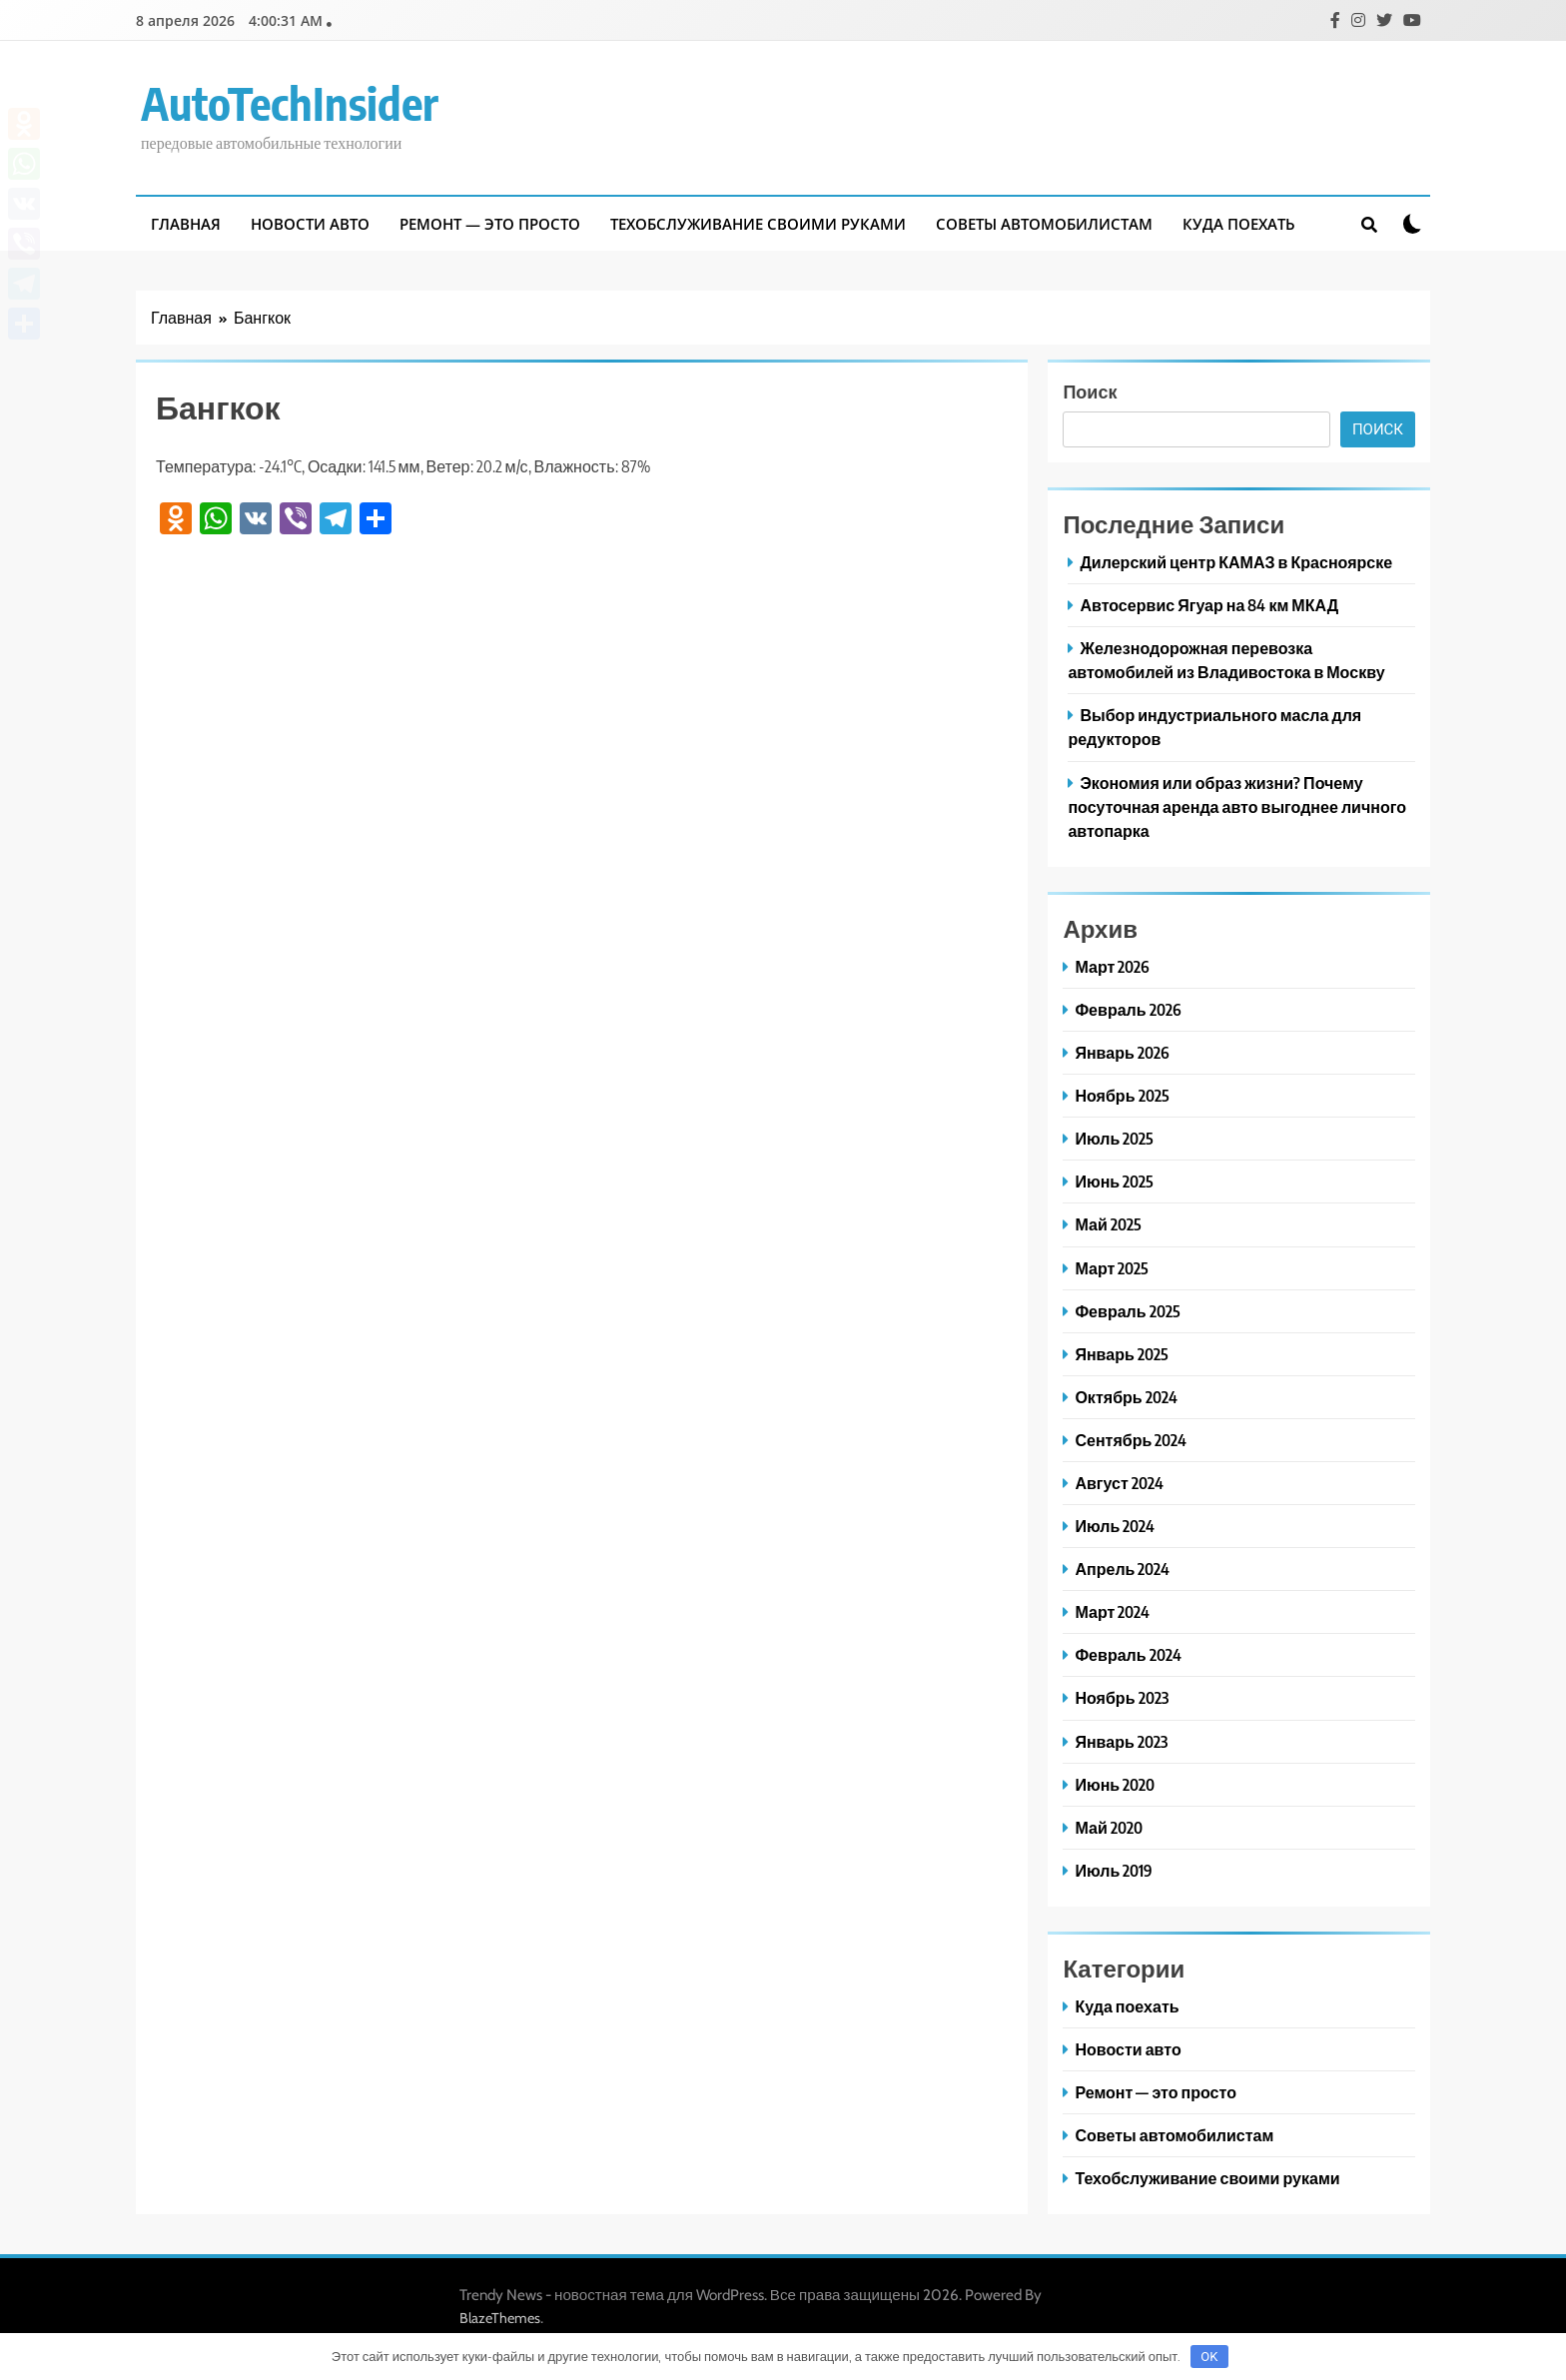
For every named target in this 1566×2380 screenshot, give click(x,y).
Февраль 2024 (1127, 1654)
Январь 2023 (1121, 1741)
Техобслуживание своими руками (758, 224)
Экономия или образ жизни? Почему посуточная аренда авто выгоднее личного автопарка (1237, 806)
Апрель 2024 (1122, 1568)
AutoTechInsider (289, 103)
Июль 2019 (1114, 1870)
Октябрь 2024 (1125, 1396)
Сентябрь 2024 (1130, 1439)
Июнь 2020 (1115, 1784)
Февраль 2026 (1127, 1009)
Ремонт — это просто (489, 224)
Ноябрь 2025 (1122, 1095)
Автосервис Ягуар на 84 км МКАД (1209, 604)
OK (1208, 2356)
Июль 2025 (1114, 1138)
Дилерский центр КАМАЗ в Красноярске (1236, 561)
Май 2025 (1108, 1223)
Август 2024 (1119, 1482)
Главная (186, 224)
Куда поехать (1238, 224)
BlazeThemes (499, 2318)
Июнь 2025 (1114, 1181)
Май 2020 (1108, 1827)
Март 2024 (1112, 1611)
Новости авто (310, 224)
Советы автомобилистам (1044, 224)
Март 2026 (1112, 966)
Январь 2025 (1121, 1353)
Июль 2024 (1115, 1525)
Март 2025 (1112, 1267)
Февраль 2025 (1127, 1310)
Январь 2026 (1122, 1052)
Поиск (1090, 391)
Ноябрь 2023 (1121, 1697)
